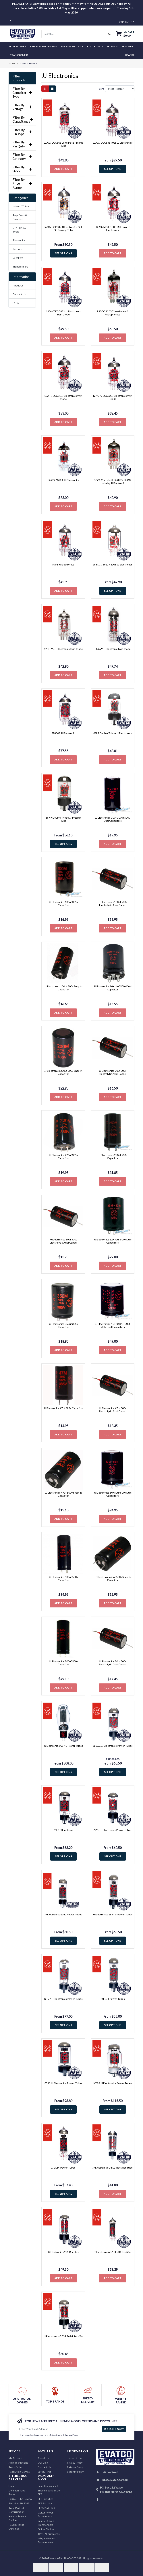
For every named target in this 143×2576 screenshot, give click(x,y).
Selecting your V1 (48, 2485)
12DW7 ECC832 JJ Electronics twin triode (63, 313)
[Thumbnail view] (45, 88)
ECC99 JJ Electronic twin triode (113, 648)
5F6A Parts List (46, 2507)
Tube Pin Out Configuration (16, 2509)
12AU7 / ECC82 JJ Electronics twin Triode (112, 397)
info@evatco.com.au (115, 2479)
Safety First (44, 2471)
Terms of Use (74, 2458)
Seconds (112, 46)
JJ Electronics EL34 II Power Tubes (113, 1914)
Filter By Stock (22, 169)
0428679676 (110, 2472)
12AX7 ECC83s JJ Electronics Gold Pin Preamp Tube (63, 228)
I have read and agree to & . (47, 2435)
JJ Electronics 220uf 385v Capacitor (63, 1157)
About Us (18, 285)
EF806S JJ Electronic (63, 733)
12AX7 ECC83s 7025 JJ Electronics (112, 142)
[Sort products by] (119, 88)
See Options (112, 168)
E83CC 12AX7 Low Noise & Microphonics (112, 313)
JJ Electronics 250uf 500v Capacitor (112, 1157)
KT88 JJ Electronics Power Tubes (112, 2083)
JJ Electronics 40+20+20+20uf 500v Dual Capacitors (112, 1325)
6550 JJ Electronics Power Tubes (63, 2083)
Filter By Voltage (22, 107)
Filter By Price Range (22, 183)
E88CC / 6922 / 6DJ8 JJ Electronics (112, 564)
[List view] (52, 88)
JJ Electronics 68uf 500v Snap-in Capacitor (112, 1578)
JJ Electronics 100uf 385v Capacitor (63, 903)
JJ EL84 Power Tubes (63, 2167)
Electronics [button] (95, 46)
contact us (126, 22)
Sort (101, 88)
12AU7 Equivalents (49, 2533)
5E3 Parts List (46, 2503)
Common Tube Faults (17, 2492)
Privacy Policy (71, 2435)
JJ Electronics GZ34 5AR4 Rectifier (63, 2336)
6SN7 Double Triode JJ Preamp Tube (63, 819)
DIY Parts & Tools (19, 229)
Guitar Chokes (46, 2529)
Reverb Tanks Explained (16, 2526)
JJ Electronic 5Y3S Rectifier (63, 2251)
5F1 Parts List (45, 2498)
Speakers (18, 257)
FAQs (16, 303)
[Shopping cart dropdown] (125, 33)
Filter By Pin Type (22, 132)
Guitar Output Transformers (46, 2522)
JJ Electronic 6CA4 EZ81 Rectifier (112, 2251)
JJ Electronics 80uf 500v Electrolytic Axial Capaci (112, 1663)
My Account (15, 2458)
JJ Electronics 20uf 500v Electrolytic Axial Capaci (112, 1072)
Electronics (19, 240)
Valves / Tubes (21, 206)
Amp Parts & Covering (20, 217)
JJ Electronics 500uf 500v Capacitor (63, 1578)
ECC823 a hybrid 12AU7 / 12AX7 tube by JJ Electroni (112, 482)
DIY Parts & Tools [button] (72, 46)
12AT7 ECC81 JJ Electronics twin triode (63, 397)
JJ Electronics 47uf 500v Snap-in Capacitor (63, 1494)
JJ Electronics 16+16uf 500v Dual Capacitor (113, 988)
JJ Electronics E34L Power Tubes (63, 1914)
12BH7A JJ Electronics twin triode (63, 648)
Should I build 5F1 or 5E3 (49, 2492)
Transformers (20, 266)
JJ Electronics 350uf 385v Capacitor (63, 1325)
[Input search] (73, 34)
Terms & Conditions (53, 2435)
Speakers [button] (127, 46)
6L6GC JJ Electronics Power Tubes (113, 1745)
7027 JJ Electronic (63, 1830)
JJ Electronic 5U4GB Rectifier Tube (112, 2167)
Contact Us (19, 294)
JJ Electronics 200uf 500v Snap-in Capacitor (63, 1072)
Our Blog (43, 2462)
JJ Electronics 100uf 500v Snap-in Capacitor (63, 988)
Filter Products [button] (19, 78)
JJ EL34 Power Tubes (113, 1998)
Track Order (15, 2467)
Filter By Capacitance (22, 119)
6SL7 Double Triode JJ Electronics (112, 733)
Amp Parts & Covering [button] (43, 46)
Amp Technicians (18, 2462)
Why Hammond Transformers (46, 2540)
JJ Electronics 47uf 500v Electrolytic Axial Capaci (112, 1410)
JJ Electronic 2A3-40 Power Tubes (63, 1745)
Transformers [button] (19, 55)
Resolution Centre (19, 2471)
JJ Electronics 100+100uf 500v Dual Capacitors (112, 819)
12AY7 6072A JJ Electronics (63, 480)
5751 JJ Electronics (63, 564)
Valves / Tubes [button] (17, 46)
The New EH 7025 (19, 2503)
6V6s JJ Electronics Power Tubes (113, 1830)
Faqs (11, 2485)
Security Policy (75, 2471)
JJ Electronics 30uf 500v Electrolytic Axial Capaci (63, 1241)
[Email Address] (59, 2429)
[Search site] (109, 34)
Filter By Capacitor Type (22, 92)
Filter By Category (22, 157)
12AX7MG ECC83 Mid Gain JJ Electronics (113, 228)
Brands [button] (129, 55)
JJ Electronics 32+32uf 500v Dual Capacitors (113, 1241)
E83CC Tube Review (20, 2498)
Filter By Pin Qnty (22, 144)
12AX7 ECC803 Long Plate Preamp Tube (63, 144)
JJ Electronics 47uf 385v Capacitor (63, 1408)
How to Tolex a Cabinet (17, 2518)
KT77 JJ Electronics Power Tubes (63, 1998)
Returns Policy (75, 2467)
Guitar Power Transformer (45, 2514)
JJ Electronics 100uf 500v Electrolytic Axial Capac (112, 903)
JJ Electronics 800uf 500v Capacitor (63, 1663)
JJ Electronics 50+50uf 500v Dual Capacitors (113, 1494)
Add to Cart (63, 168)
